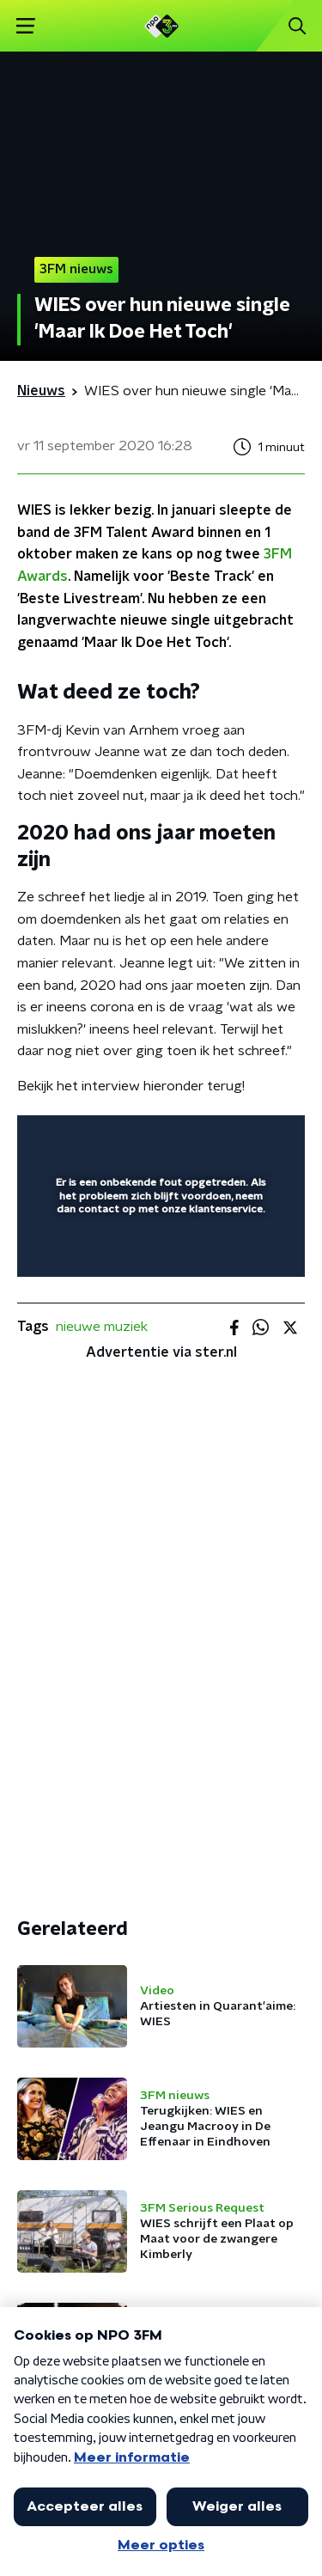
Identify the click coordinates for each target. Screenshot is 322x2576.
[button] (25, 26)
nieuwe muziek (102, 1327)
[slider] (158, 1246)
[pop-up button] (212, 1139)
